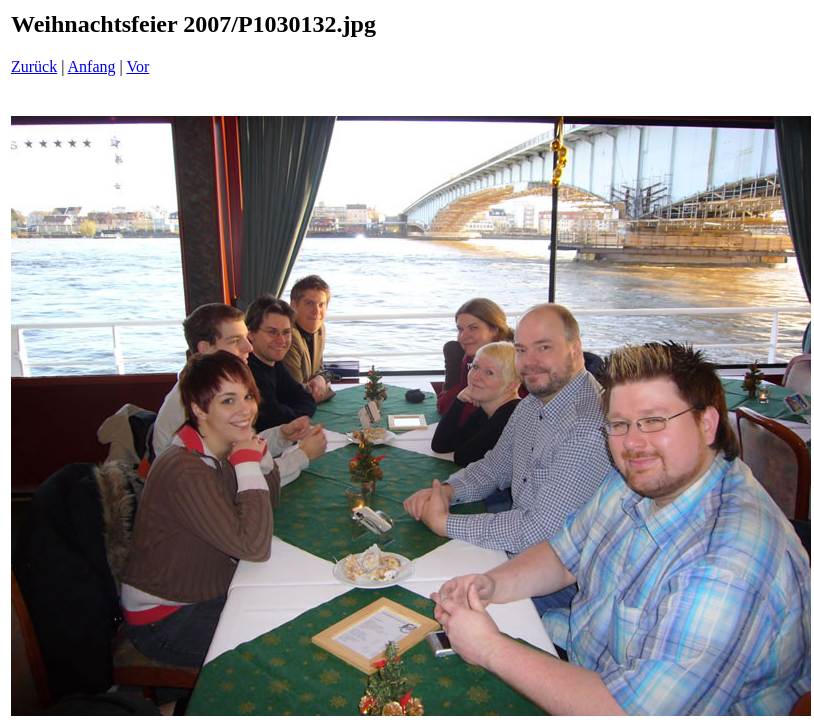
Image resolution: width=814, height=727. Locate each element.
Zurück (34, 66)
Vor (137, 66)
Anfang (92, 66)
